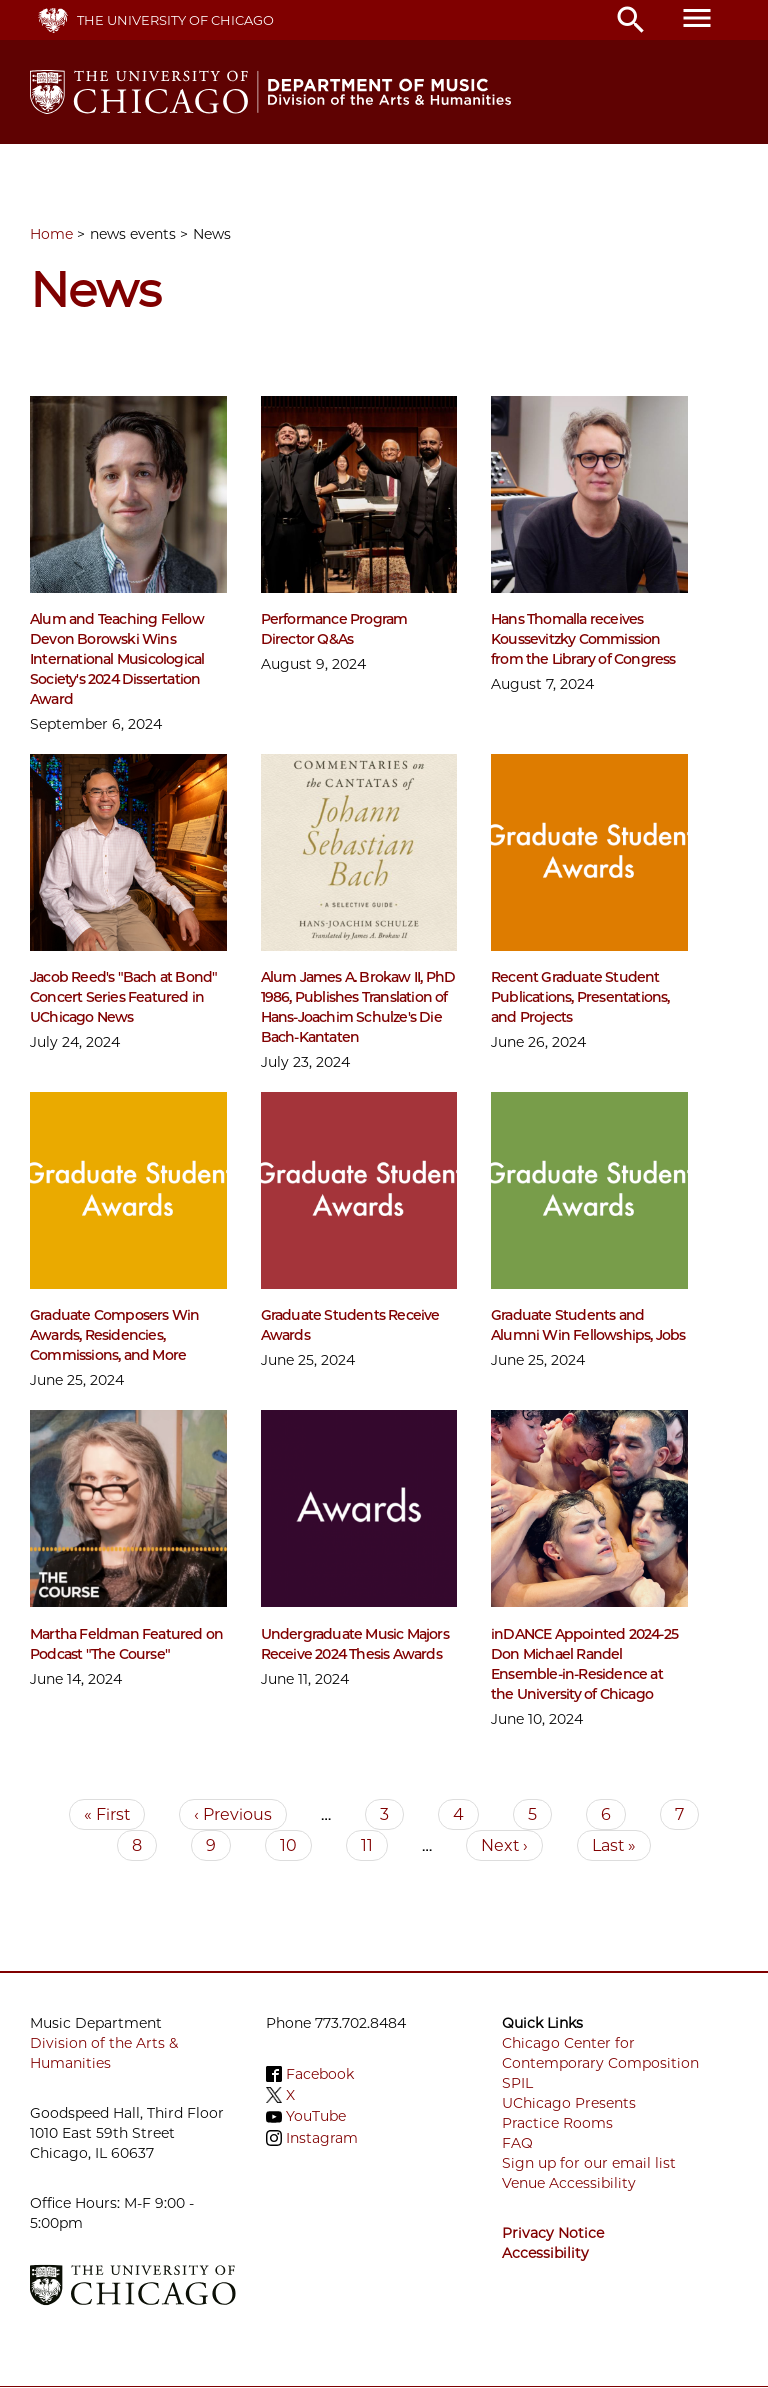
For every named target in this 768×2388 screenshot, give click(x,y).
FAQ (517, 2143)
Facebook (320, 2074)
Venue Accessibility (569, 2183)
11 (374, 1845)
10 (296, 1845)
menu (697, 18)
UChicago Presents (569, 2103)
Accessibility (545, 2253)
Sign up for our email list (589, 2163)
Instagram (322, 2138)
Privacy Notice (553, 2233)
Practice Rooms (557, 2123)
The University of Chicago (175, 20)
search (631, 20)
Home (51, 234)
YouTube (316, 2117)
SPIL (517, 2083)
